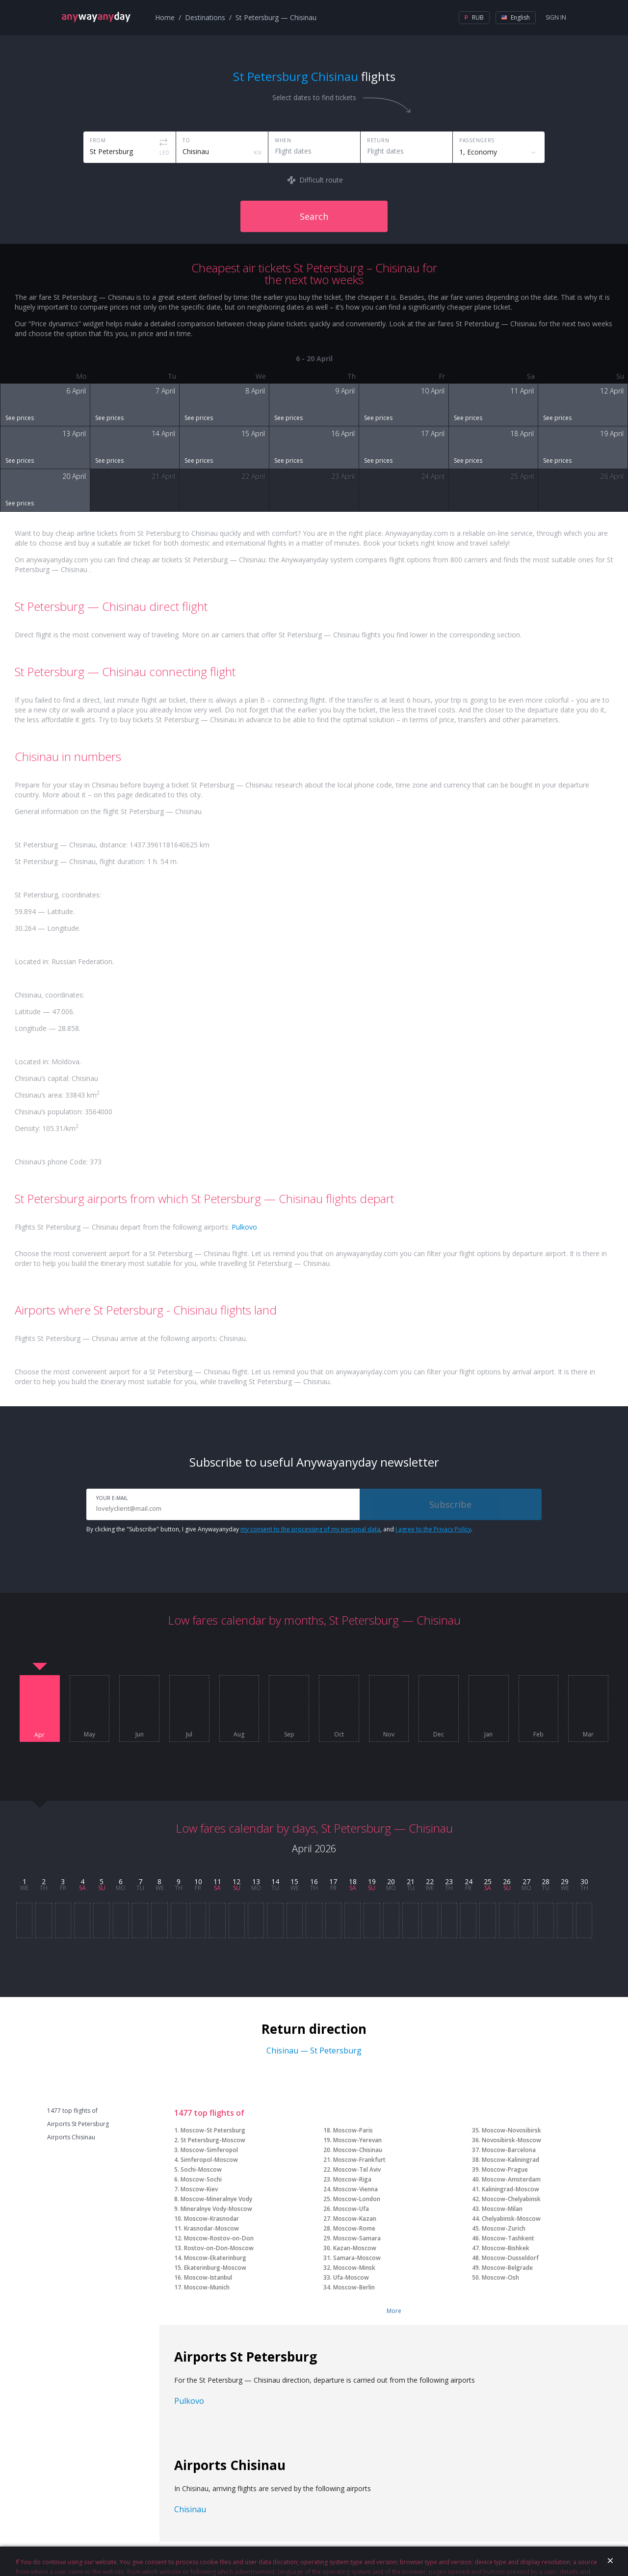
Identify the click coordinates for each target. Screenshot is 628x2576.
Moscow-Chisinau (357, 2150)
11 (217, 1881)
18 (353, 1881)
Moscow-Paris (353, 2130)
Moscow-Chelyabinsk (511, 2199)
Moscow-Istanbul (208, 2277)
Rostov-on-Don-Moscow (219, 2248)
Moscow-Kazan (354, 2218)
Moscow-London (356, 2199)
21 (411, 1881)
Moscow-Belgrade (507, 2267)
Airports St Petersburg (78, 2124)
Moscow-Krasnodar (211, 2218)
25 (488, 1881)
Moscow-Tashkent (508, 2238)
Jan (488, 1734)
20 (391, 1881)
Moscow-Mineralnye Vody (216, 2199)
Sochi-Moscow (201, 2169)
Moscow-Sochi (201, 2179)
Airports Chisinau (71, 2137)
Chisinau (190, 2509)
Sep (289, 1734)
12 (236, 1881)
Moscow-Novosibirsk (511, 2130)
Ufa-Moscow (351, 2277)
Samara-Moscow (357, 2258)
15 (294, 1881)
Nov (388, 1734)
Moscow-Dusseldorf (510, 2258)
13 (256, 1881)
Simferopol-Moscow (209, 2159)
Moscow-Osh (500, 2277)
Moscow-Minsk (354, 2267)
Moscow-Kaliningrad (510, 2159)
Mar (588, 1734)
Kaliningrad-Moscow (510, 2189)
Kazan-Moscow (354, 2248)
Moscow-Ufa (351, 2209)
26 (507, 1881)
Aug (239, 1734)
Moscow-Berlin (354, 2287)
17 (333, 1881)
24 (468, 1881)
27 (526, 1881)
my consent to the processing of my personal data (310, 1529)
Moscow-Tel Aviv (357, 2169)
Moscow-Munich (207, 2287)
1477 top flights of (72, 2110)
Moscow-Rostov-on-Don (219, 2238)
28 (546, 1881)
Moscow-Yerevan (357, 2140)
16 (314, 1881)
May (89, 1734)
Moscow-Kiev (199, 2189)
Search (314, 216)
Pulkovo (244, 1227)
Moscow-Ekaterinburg (215, 2258)
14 (275, 1881)
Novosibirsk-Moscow (511, 2140)
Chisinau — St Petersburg (314, 2050)
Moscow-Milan (502, 2209)
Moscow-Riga (352, 2179)
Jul (189, 1734)
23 (449, 1881)
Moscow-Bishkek (505, 2248)
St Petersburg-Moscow (213, 2140)
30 (584, 1881)
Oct (339, 1734)
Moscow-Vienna (355, 2189)
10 (198, 1881)
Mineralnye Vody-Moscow (216, 2209)
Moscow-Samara (357, 2238)
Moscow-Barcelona (509, 2150)
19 (372, 1881)
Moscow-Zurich (503, 2228)
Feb (538, 1734)
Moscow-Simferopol (209, 2150)
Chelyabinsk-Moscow (511, 2218)
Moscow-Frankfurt (359, 2159)
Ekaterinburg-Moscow (215, 2267)
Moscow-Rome (354, 2228)
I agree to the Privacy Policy (433, 1529)
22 (430, 1881)
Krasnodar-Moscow (211, 2228)
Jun (139, 1734)
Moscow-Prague (505, 2169)
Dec (438, 1734)
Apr (39, 1735)
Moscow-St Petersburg (213, 2130)
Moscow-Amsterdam (511, 2179)
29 (565, 1881)
